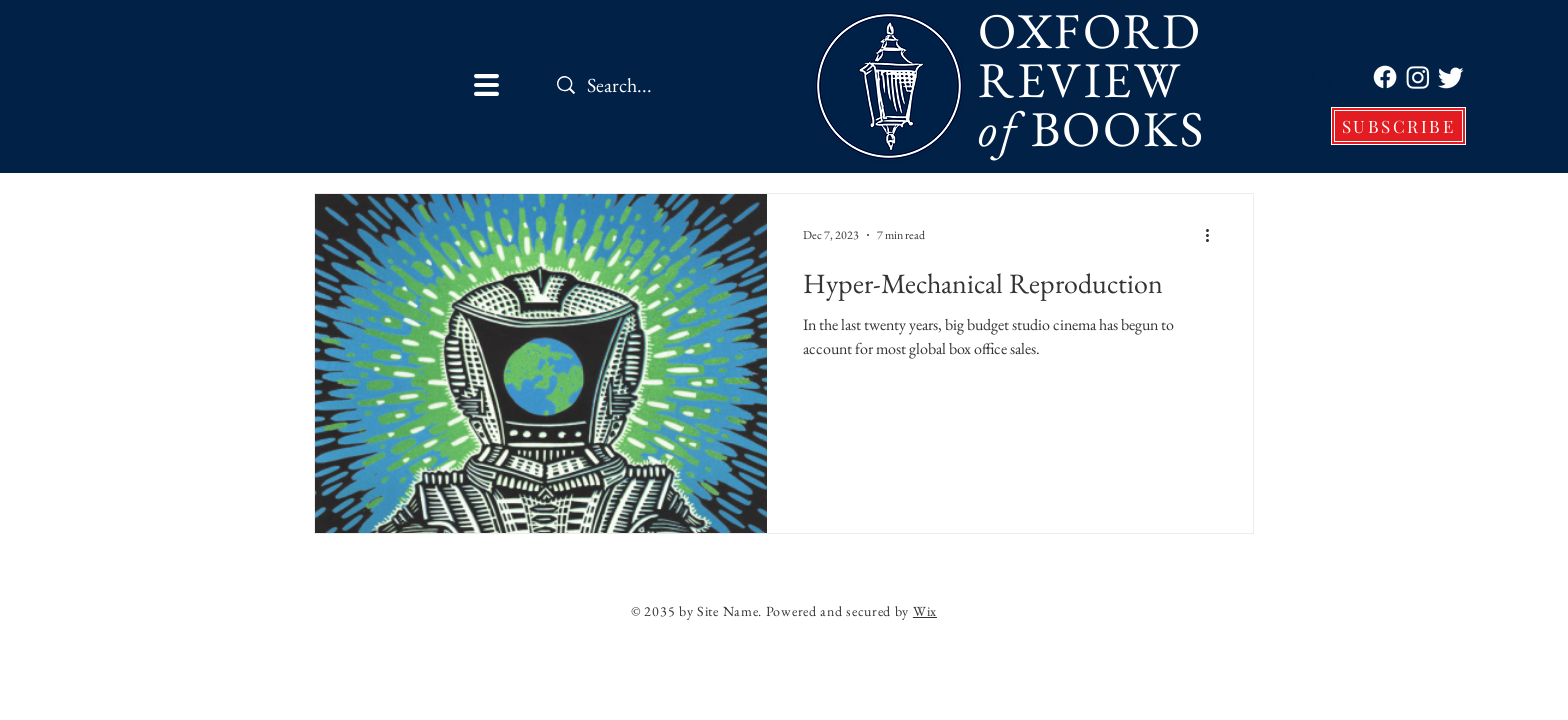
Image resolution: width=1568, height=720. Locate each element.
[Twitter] (1451, 77)
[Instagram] (1418, 77)
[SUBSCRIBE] (1398, 126)
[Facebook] (1385, 77)
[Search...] (673, 84)
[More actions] (1214, 235)
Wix (925, 611)
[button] (486, 85)
